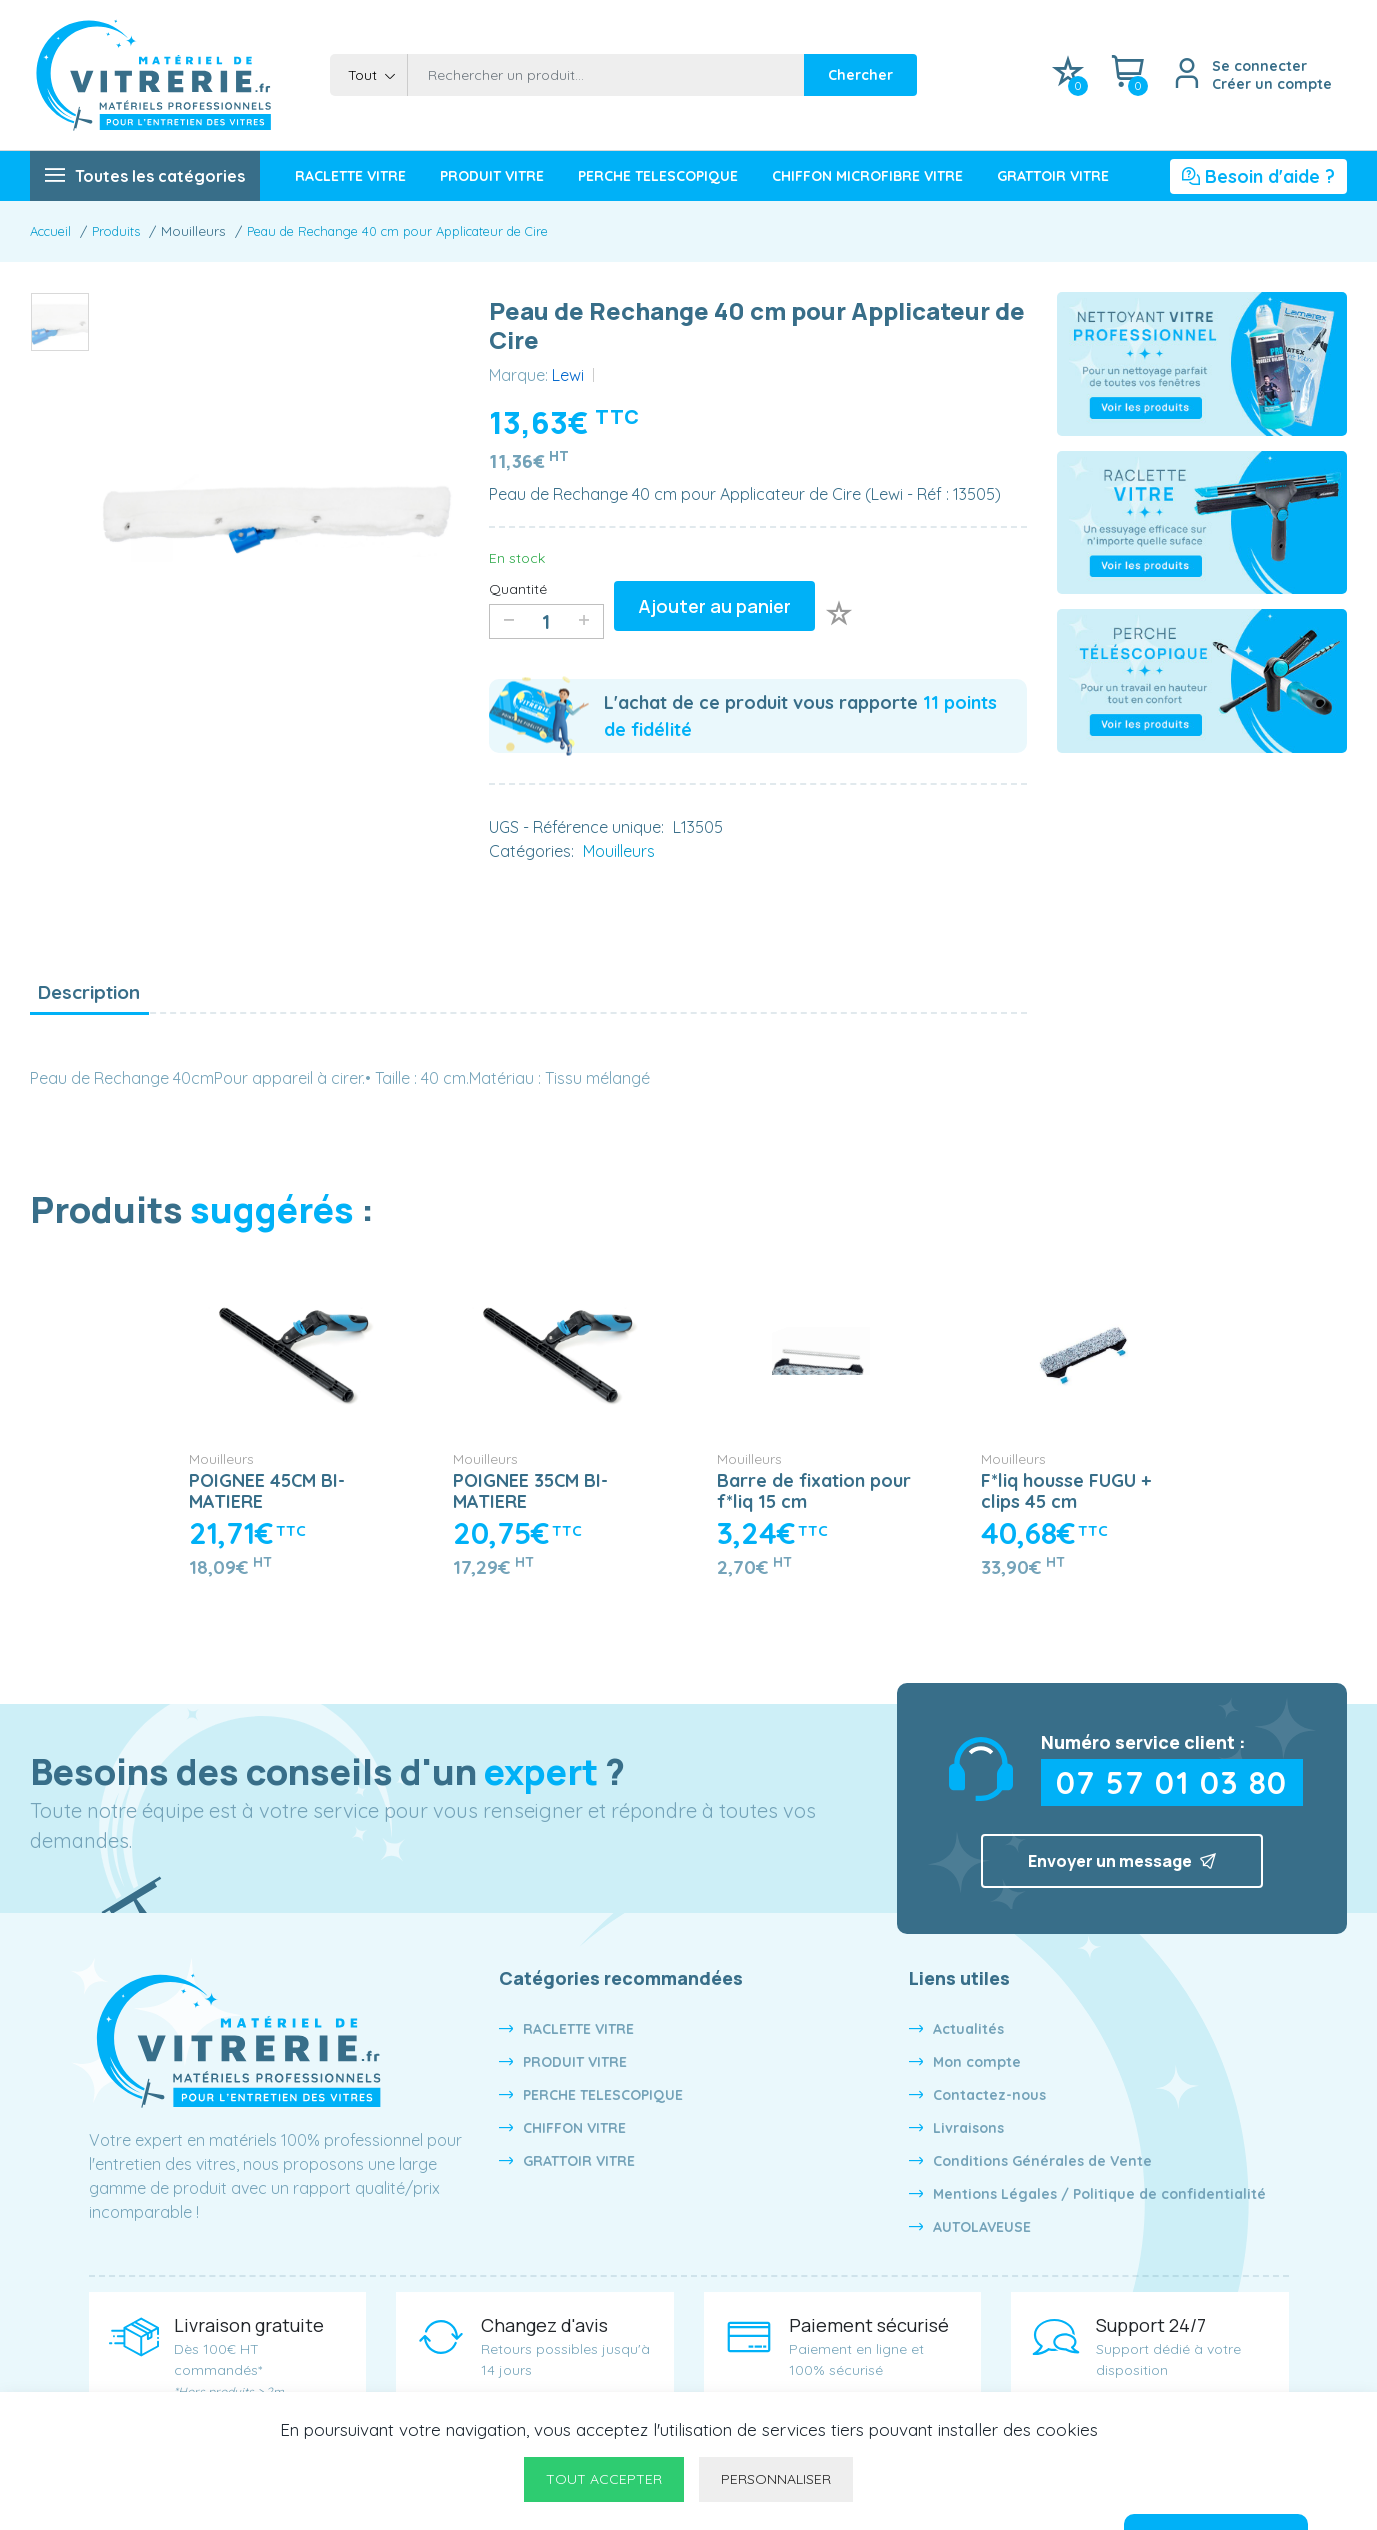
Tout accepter (604, 2479)
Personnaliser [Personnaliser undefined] (776, 2479)
